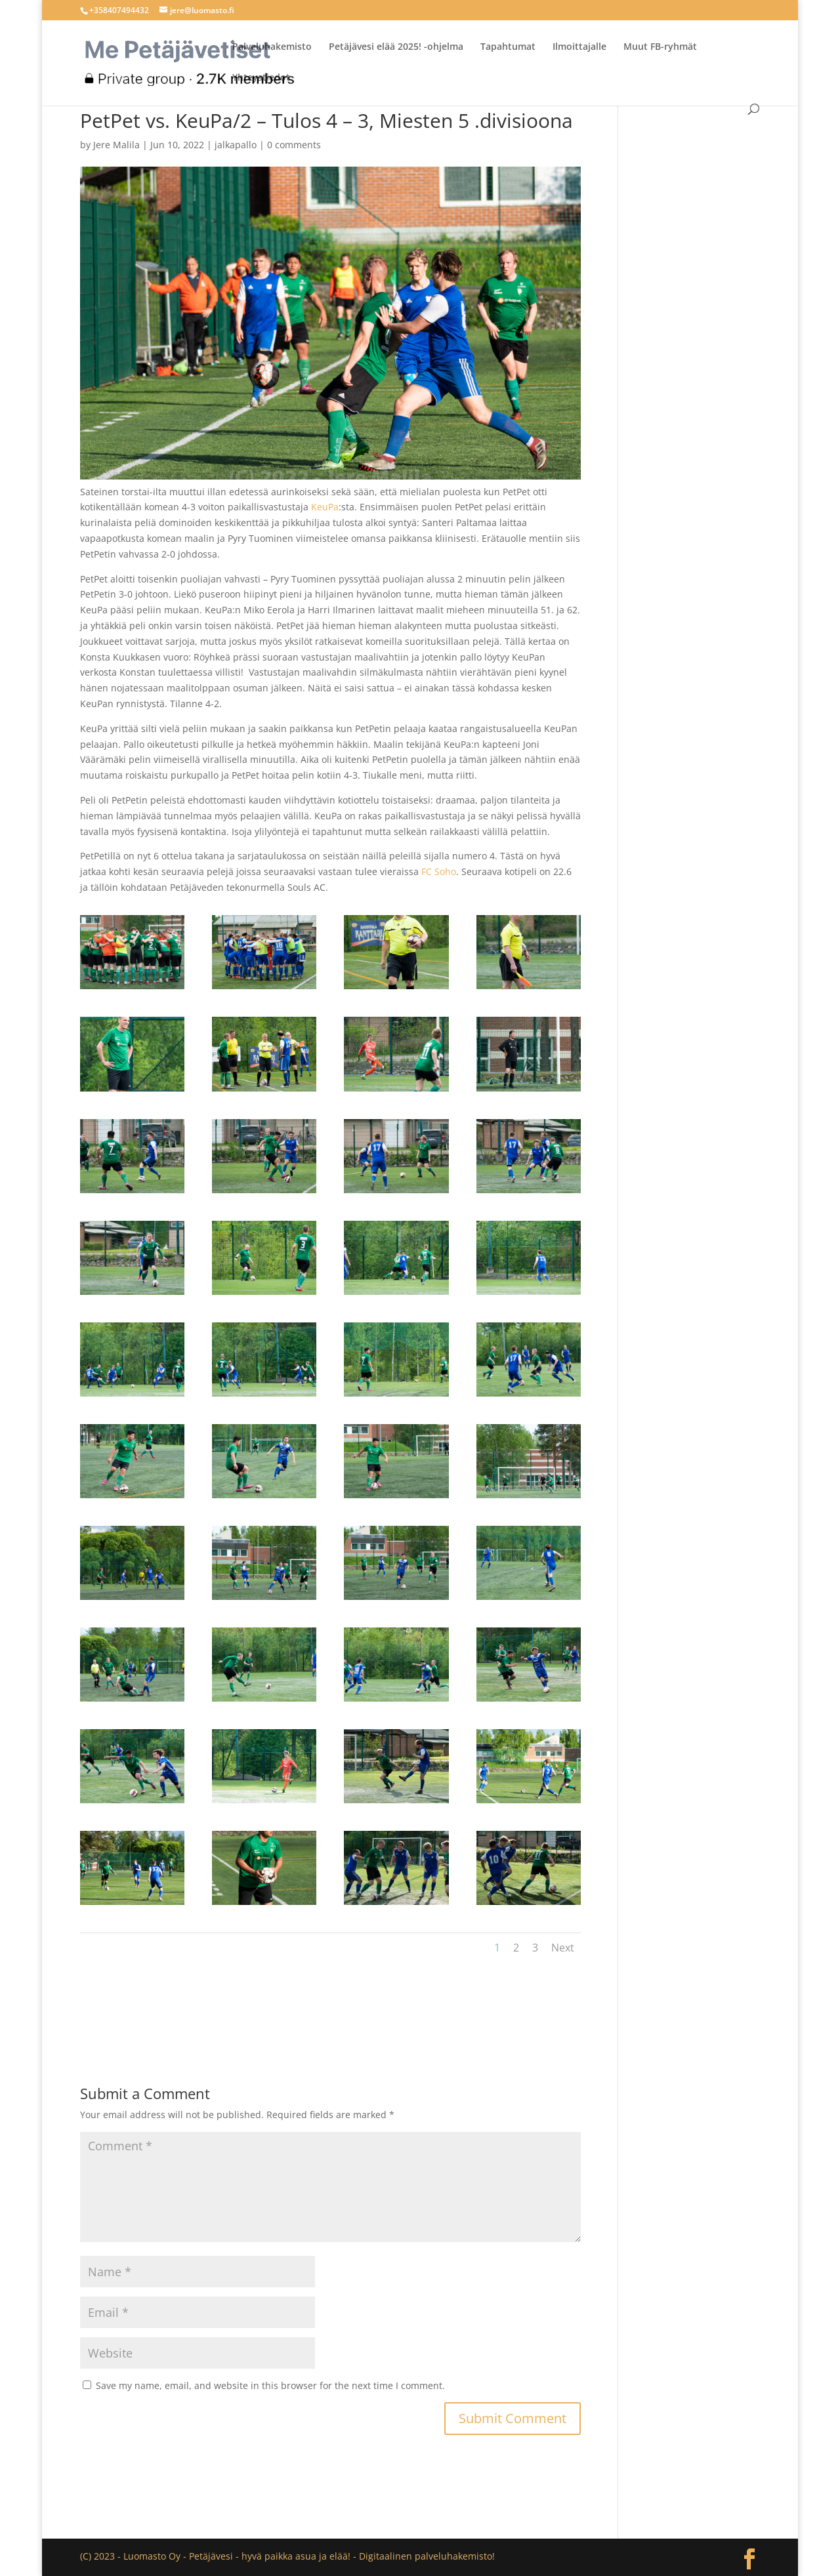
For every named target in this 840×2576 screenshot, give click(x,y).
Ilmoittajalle (579, 47)
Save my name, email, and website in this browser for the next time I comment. (270, 2385)
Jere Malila (116, 144)
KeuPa (325, 507)
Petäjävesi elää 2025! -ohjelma (396, 47)
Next (562, 1947)
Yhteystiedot (261, 78)
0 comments (294, 144)
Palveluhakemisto (272, 47)
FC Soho (438, 871)
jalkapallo (236, 144)
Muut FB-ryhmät (660, 47)
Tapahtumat (508, 47)
